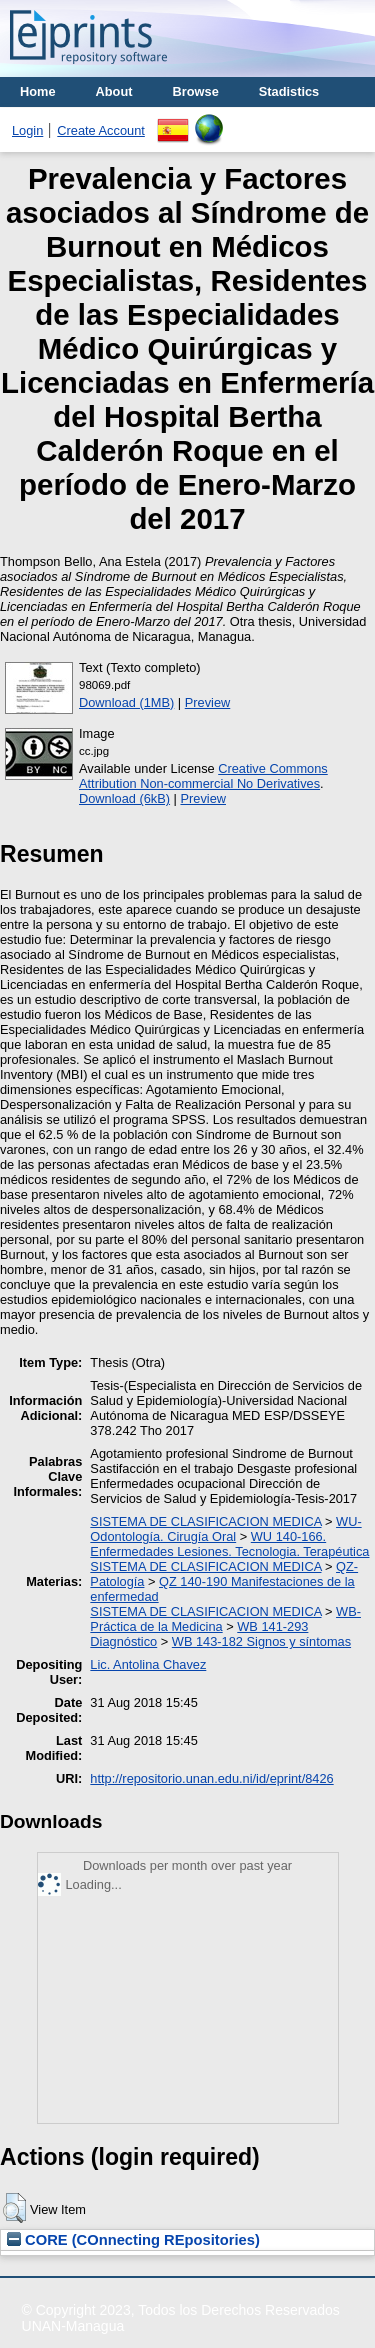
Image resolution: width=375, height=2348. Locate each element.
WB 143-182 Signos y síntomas (261, 1641)
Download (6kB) (124, 798)
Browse (196, 91)
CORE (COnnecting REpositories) (133, 2240)
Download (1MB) (126, 702)
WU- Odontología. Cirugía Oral (225, 1529)
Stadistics (289, 91)
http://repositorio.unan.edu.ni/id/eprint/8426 (211, 1778)
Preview (208, 702)
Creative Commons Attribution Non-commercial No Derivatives (203, 776)
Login (27, 130)
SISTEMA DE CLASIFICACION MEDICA (205, 1521)
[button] (14, 2208)
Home (38, 91)
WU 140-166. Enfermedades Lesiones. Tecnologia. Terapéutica (229, 1544)
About (114, 91)
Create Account (101, 130)
